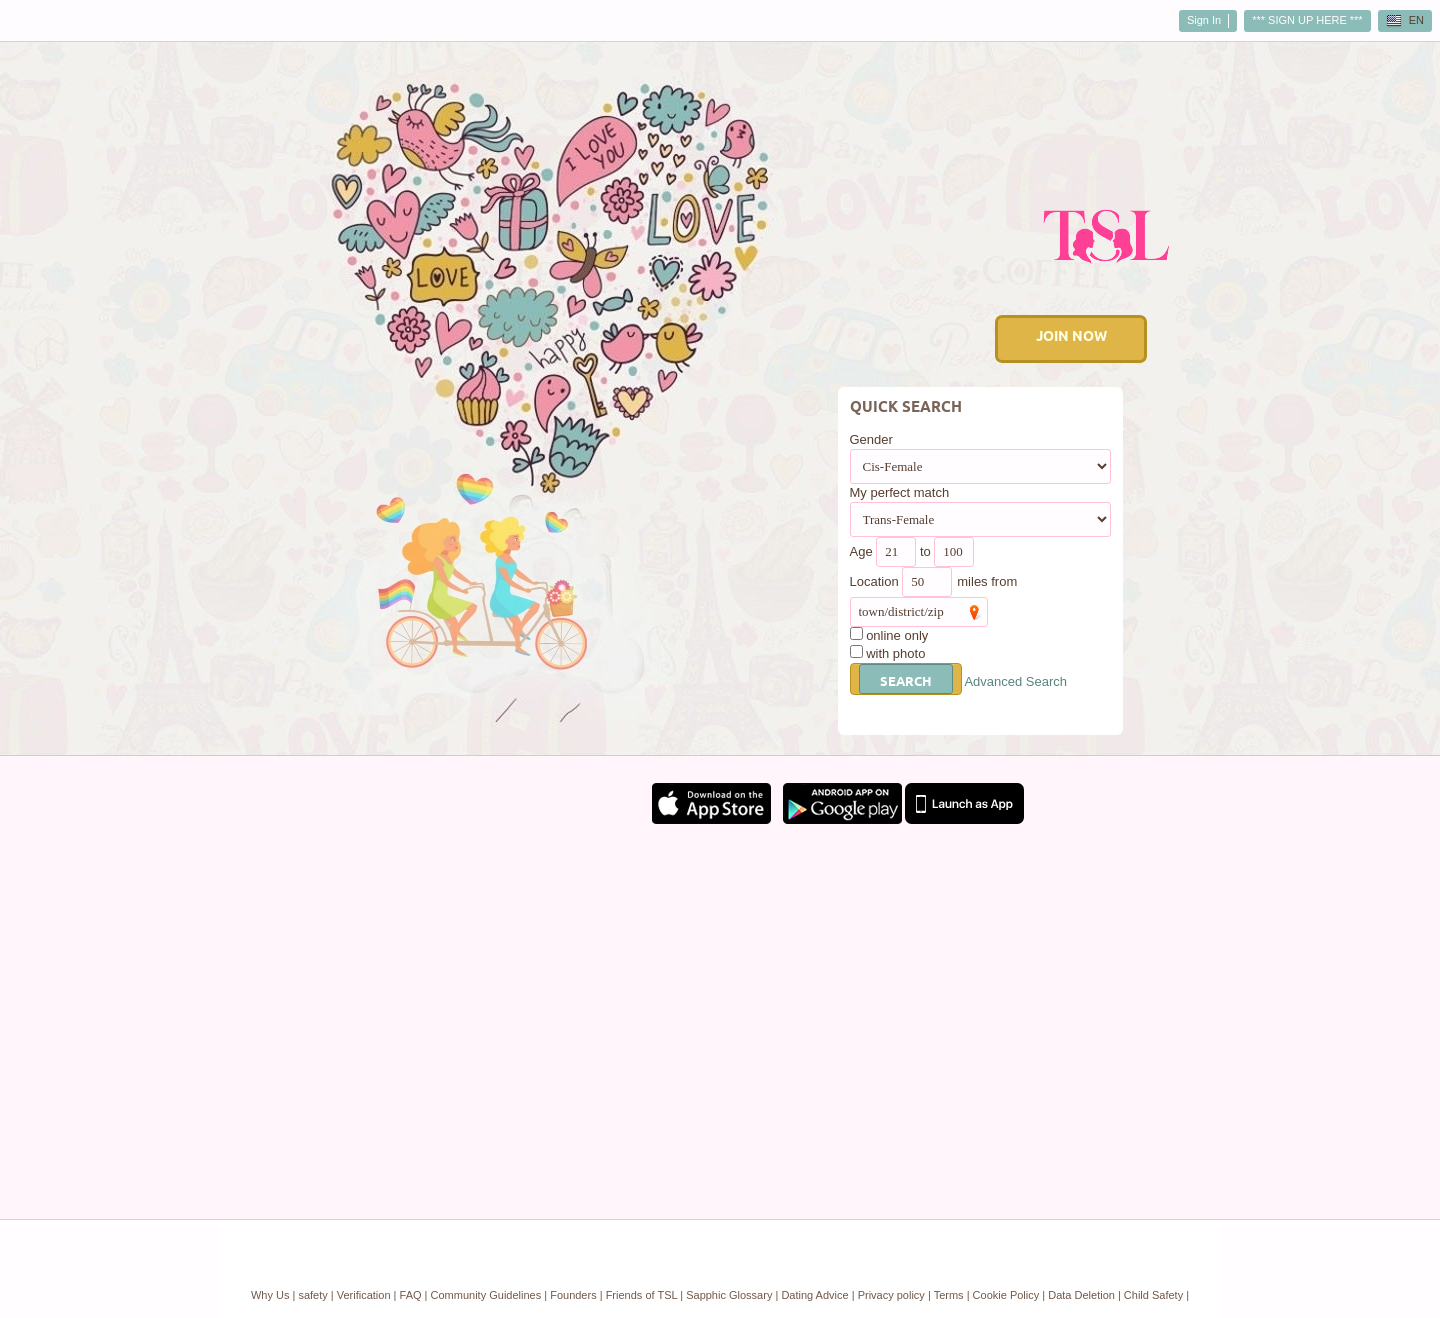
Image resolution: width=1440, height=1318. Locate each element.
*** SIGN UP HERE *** (1307, 20)
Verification (364, 1295)
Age (861, 551)
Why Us (270, 1295)
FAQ (411, 1295)
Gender (871, 439)
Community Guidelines (486, 1295)
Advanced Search (1015, 681)
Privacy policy (891, 1295)
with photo (895, 653)
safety (312, 1295)
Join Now (1071, 337)
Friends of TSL (642, 1295)
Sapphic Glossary (729, 1295)
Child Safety (1153, 1295)
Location (874, 581)
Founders (573, 1295)
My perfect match (900, 492)
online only (897, 635)
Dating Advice (814, 1295)
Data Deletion (1081, 1295)
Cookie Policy (1006, 1295)
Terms (949, 1295)
